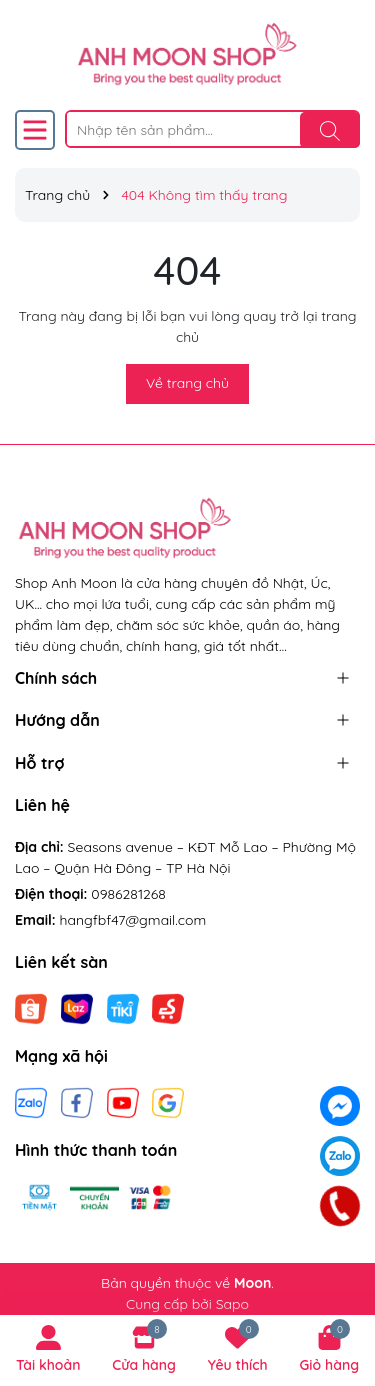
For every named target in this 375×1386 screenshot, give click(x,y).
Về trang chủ (187, 383)
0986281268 (128, 894)
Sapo (232, 1304)
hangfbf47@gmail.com (133, 920)
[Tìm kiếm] (330, 130)
